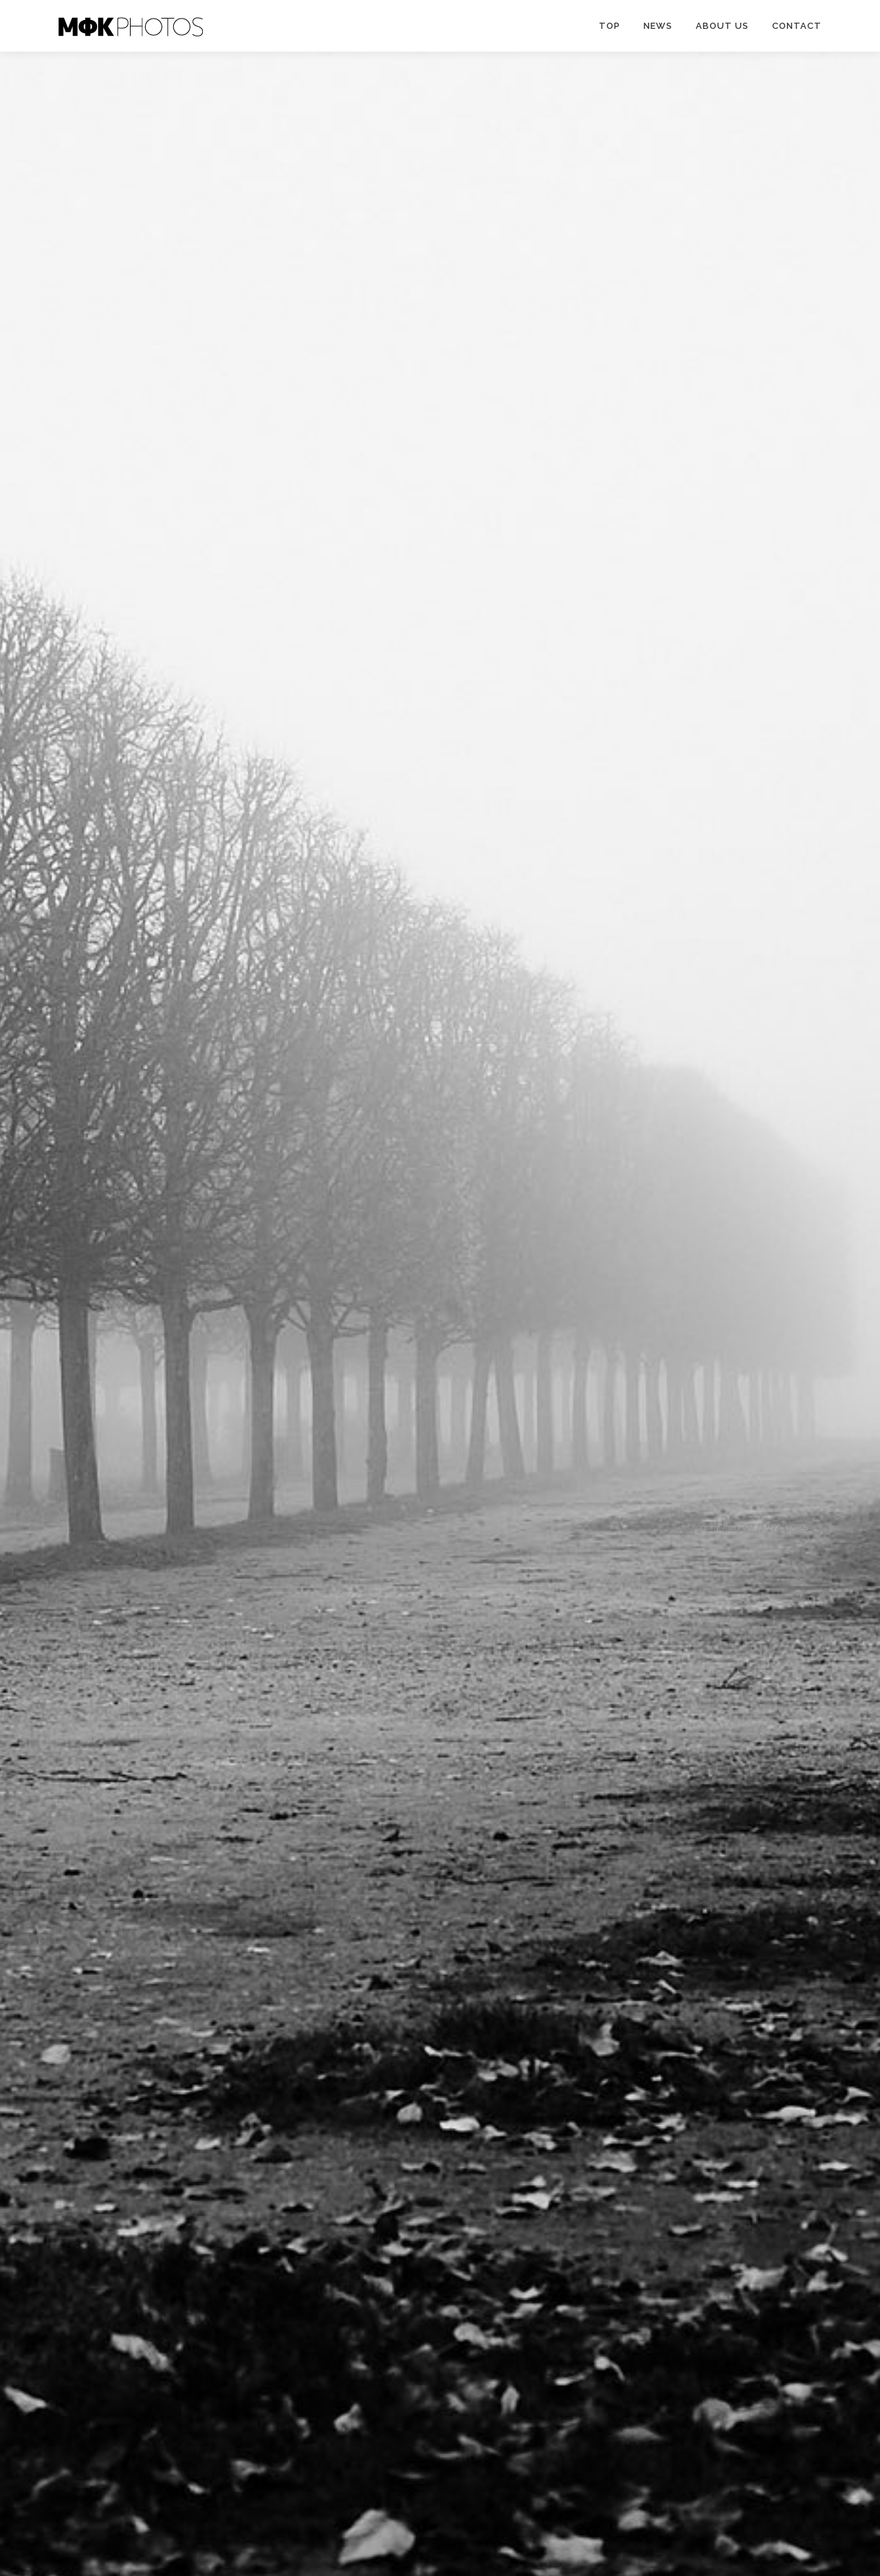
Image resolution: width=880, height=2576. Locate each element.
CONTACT (797, 26)
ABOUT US (722, 26)
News (658, 26)
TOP (609, 26)
